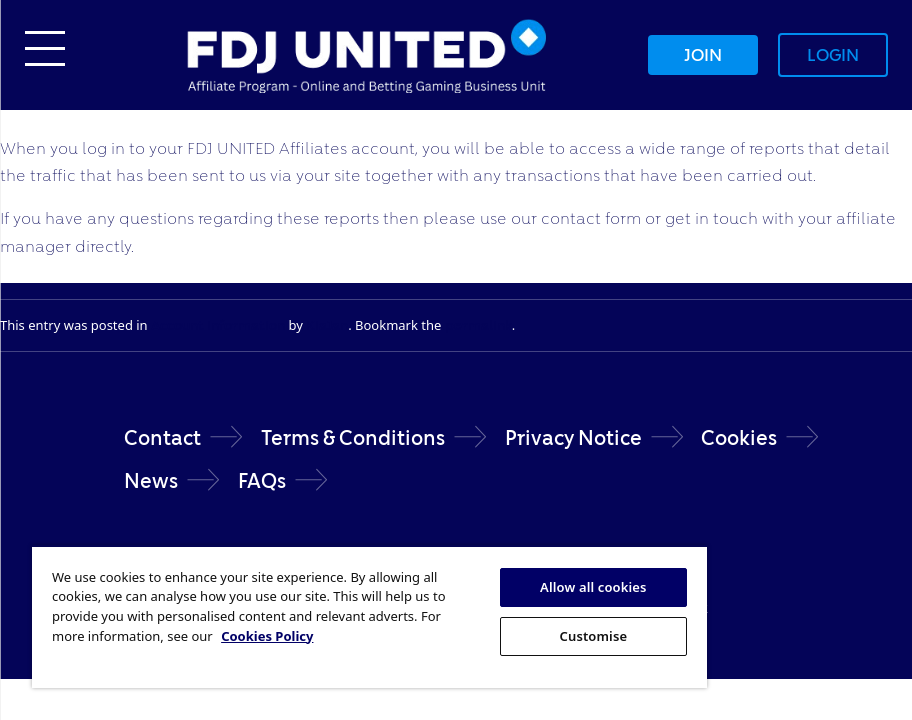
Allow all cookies (593, 587)
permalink (478, 325)
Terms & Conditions (353, 437)
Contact (162, 437)
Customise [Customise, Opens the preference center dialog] (594, 636)
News (151, 480)
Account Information (218, 325)
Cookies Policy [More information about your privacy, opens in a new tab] (267, 636)
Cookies (739, 437)
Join (703, 54)
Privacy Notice (573, 437)
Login (833, 54)
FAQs (262, 480)
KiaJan (327, 325)
